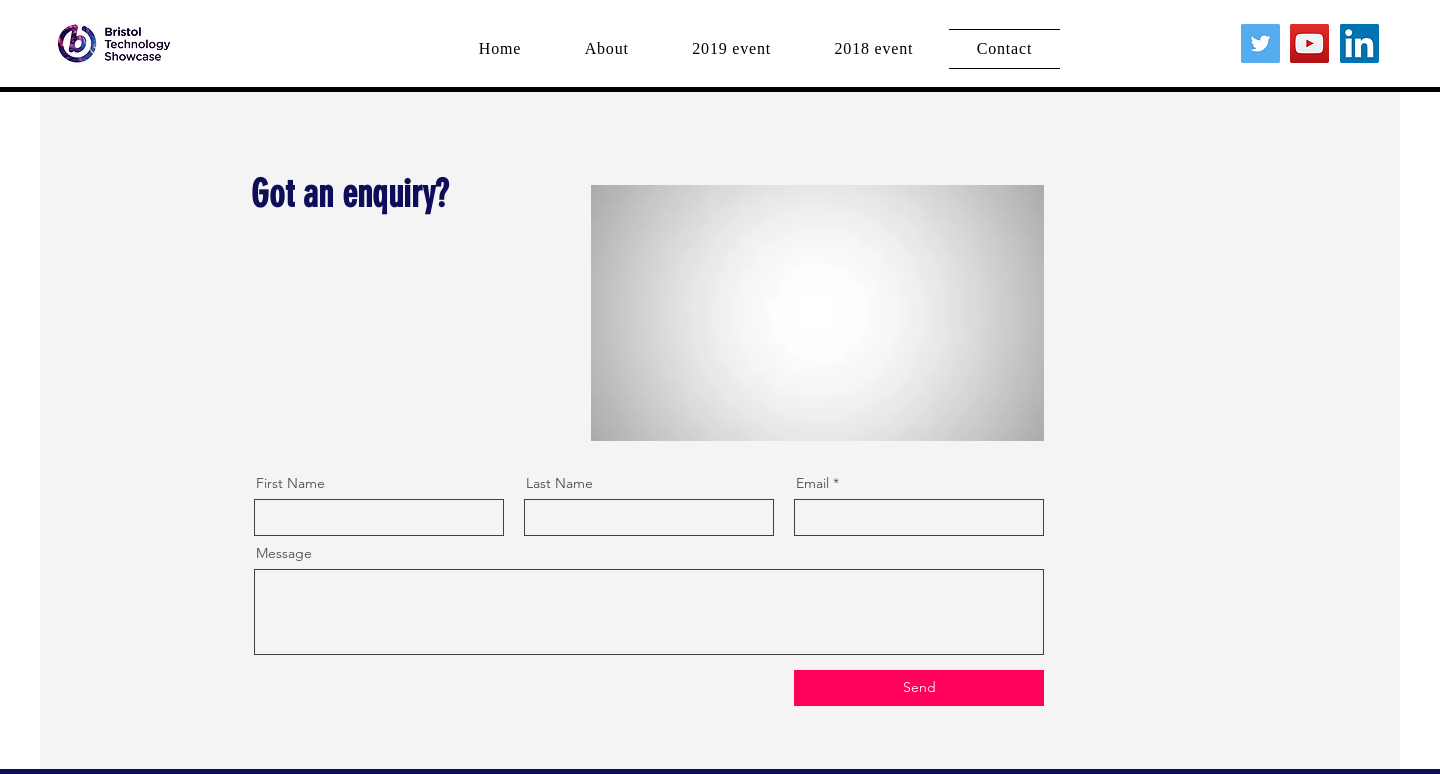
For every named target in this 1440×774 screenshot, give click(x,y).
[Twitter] (1260, 43)
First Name (290, 483)
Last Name (559, 483)
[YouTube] (1309, 43)
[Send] (919, 688)
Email (812, 483)
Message (284, 553)
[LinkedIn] (1359, 43)
